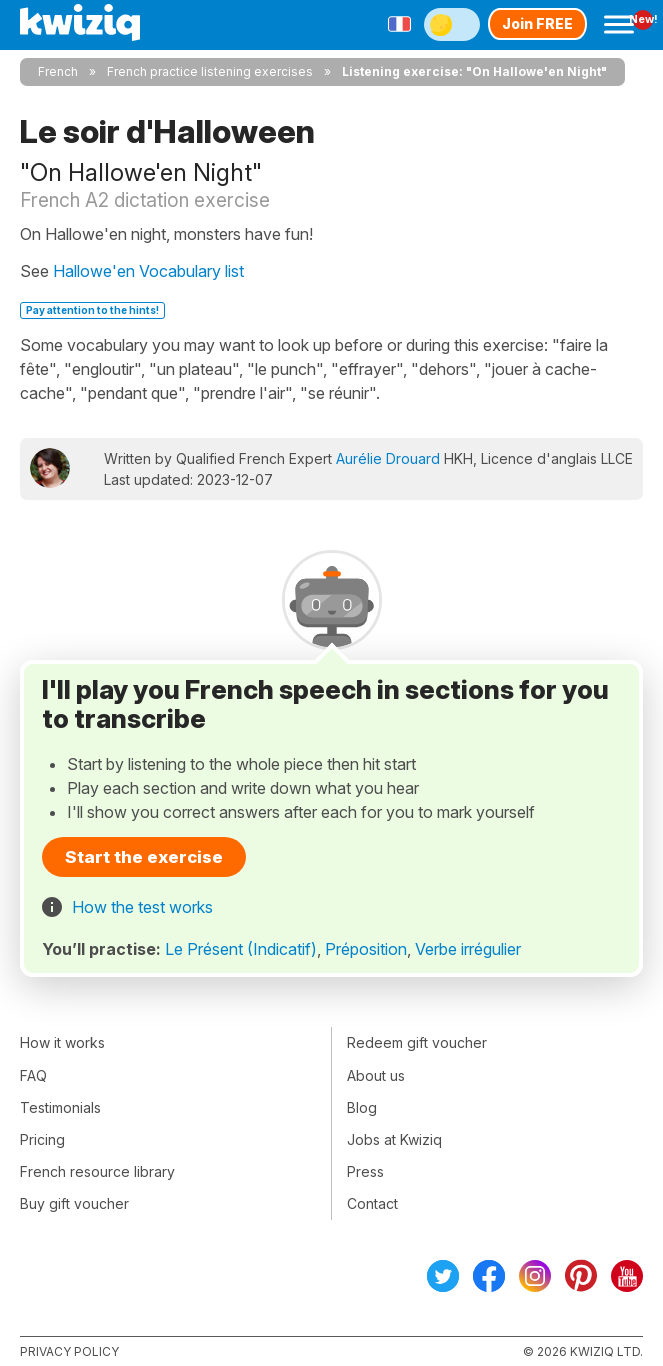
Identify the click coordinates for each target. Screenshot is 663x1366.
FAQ (33, 1075)
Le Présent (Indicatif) (241, 949)
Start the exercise (144, 857)
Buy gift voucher (74, 1203)
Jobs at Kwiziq (394, 1139)
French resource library (97, 1171)
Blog (362, 1107)
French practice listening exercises (210, 71)
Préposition (366, 949)
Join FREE (537, 23)
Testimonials (60, 1107)
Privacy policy (69, 1351)
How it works (62, 1042)
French (58, 71)
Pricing (42, 1139)
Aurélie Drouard (388, 458)
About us (376, 1075)
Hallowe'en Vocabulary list (148, 271)
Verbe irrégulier (468, 949)
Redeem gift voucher (417, 1042)
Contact (372, 1203)
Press (365, 1171)
